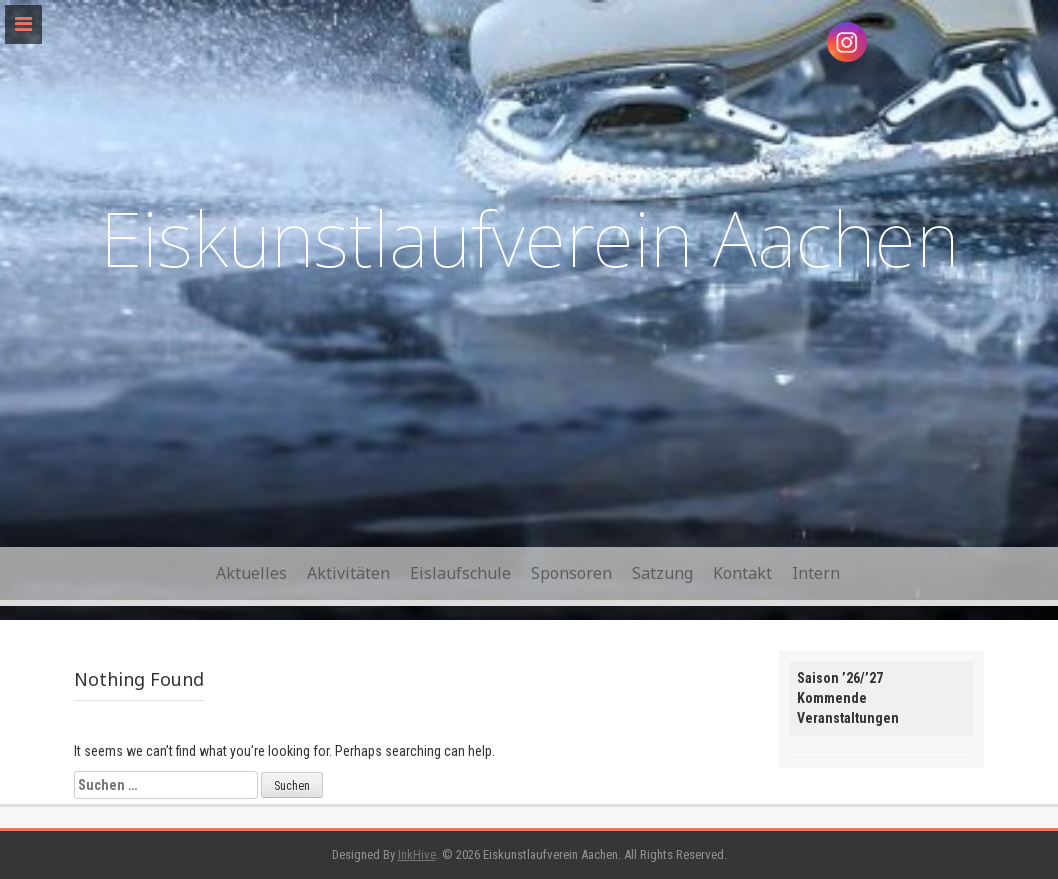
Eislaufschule (460, 573)
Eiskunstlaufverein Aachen (529, 237)
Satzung (662, 573)
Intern (816, 573)
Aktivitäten (348, 573)
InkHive (417, 854)
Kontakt (742, 573)
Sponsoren (571, 573)
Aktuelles (251, 573)
